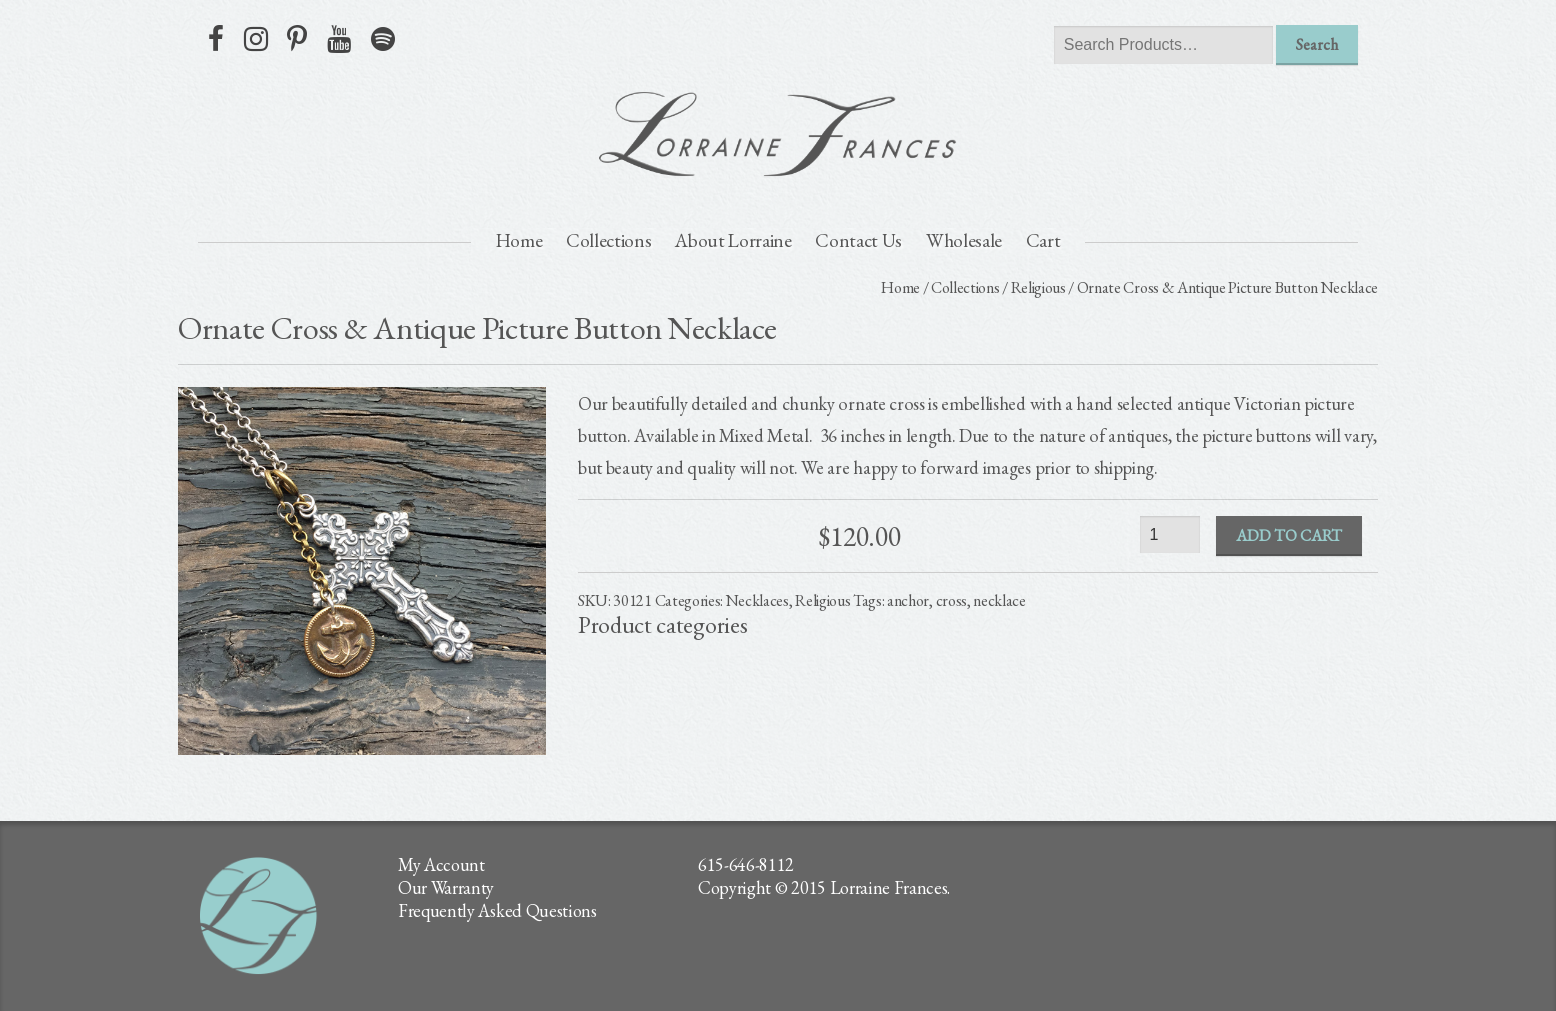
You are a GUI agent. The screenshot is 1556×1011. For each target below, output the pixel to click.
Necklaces (757, 600)
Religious (1038, 287)
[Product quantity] (1170, 534)
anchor (908, 600)
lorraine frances (778, 134)
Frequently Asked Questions (497, 910)
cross (951, 600)
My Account (441, 864)
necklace (999, 600)
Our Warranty (446, 887)
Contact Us (858, 240)
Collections (608, 240)
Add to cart (1289, 535)
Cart (1043, 240)
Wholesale (964, 240)
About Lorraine (733, 240)
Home (519, 240)
